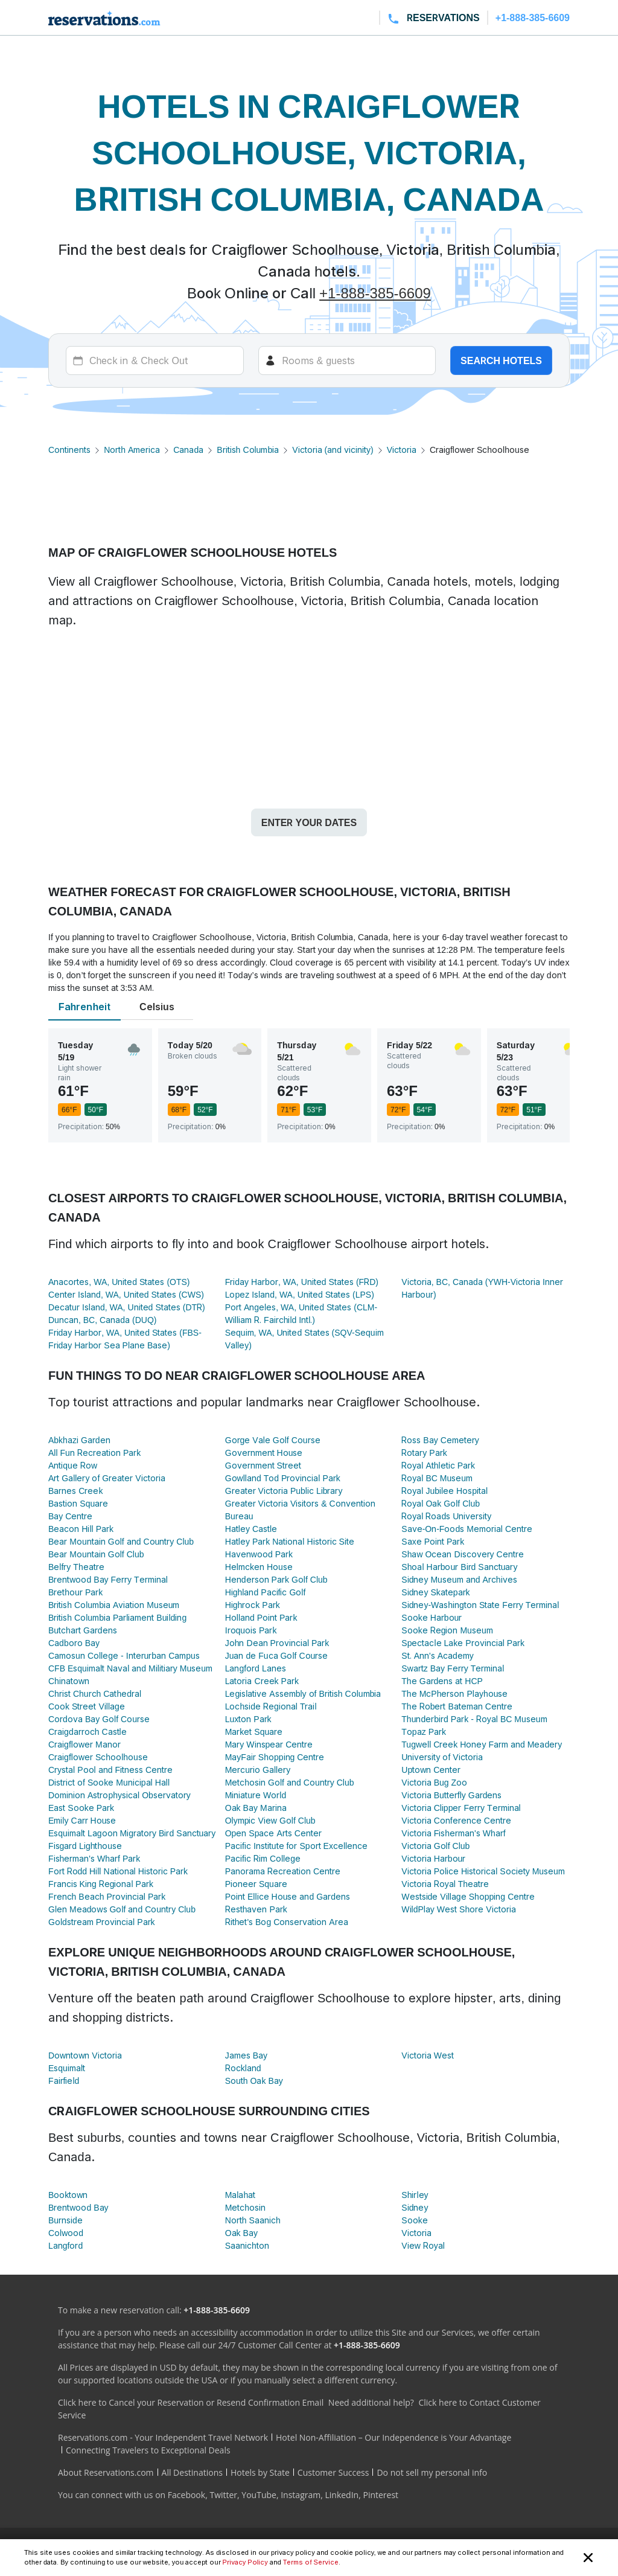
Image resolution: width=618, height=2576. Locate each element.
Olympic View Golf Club (270, 1820)
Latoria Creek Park (262, 1681)
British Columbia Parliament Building (117, 1617)
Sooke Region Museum (446, 1630)
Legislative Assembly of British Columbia (303, 1693)
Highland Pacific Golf (265, 1592)
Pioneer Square (256, 1884)
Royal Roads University (446, 1516)
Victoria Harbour (433, 1858)
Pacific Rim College (263, 1858)
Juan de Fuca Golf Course (276, 1655)
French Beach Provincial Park (106, 1896)
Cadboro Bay (74, 1643)
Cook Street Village (86, 1706)
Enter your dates (309, 822)
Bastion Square (78, 1503)
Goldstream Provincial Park (101, 1922)
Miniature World (256, 1795)
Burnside (65, 2220)
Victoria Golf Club (435, 1846)
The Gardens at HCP (442, 1681)
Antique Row (72, 1465)
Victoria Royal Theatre (445, 1884)
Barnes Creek (75, 1490)
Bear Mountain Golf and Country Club (121, 1541)
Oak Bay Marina (256, 1807)
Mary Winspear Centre (269, 1744)
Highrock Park (252, 1605)
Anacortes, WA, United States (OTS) (119, 1282)
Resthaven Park (256, 1909)
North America (132, 449)
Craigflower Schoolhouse (98, 1757)
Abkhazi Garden (79, 1440)
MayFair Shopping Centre (275, 1757)
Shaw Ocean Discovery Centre (462, 1554)
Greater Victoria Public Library (284, 1490)
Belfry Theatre (76, 1567)
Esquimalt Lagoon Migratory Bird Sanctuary (131, 1833)
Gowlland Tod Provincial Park (282, 1478)
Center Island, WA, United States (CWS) (126, 1294)
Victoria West (427, 2055)
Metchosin (245, 2207)
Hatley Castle (251, 1528)
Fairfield (63, 2080)
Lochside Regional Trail (271, 1706)
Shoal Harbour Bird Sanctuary (459, 1567)
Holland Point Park (261, 1617)
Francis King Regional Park (100, 1884)
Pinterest (380, 2495)
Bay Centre (70, 1516)
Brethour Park (75, 1592)
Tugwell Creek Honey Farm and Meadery (481, 1744)
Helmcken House (259, 1567)
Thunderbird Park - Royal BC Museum (474, 1719)
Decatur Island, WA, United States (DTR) (126, 1307)
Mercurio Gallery (258, 1769)
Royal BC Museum (437, 1478)
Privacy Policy (245, 2562)
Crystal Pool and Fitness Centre (110, 1769)
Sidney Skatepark (435, 1592)
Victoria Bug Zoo (434, 1782)
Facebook (186, 2495)
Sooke (414, 2220)
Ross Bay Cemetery (440, 1440)
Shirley (414, 2195)
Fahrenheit (84, 1007)
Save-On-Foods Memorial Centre (466, 1528)
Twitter (223, 2495)
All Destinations (192, 2472)
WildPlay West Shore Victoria (458, 1909)
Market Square (254, 1731)
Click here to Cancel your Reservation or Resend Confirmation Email (190, 2402)
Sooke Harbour (431, 1617)
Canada (188, 449)
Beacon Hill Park (80, 1528)
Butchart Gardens (82, 1630)
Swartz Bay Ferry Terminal (452, 1668)
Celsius (156, 1007)
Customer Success (333, 2472)
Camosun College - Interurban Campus (124, 1655)
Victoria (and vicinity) (332, 449)
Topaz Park (423, 1731)
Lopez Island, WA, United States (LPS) (299, 1294)
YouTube (258, 2495)
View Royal (423, 2245)
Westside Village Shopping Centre (468, 1896)
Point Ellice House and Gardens (287, 1896)
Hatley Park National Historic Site (289, 1541)
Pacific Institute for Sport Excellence (296, 1846)
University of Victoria (441, 1757)
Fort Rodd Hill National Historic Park (118, 1871)
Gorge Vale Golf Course (272, 1440)
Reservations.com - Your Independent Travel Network (163, 2437)
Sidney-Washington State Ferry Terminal (480, 1605)
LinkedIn (341, 2495)
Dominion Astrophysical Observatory (119, 1795)
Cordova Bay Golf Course (99, 1719)
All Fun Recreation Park (94, 1452)
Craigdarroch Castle (87, 1731)
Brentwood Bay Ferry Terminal (108, 1579)
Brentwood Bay (78, 2207)
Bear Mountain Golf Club (96, 1554)
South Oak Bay (254, 2080)
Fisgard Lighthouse (85, 1846)
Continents (69, 449)
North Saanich (253, 2220)
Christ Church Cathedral (94, 1693)
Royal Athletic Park (438, 1465)
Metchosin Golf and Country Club (289, 1782)
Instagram (300, 2495)
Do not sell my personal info (432, 2472)
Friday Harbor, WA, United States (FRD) (301, 1282)
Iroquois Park (251, 1630)
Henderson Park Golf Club (276, 1579)
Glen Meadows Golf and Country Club (122, 1909)
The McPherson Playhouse (454, 1693)
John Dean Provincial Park (277, 1643)
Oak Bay (241, 2233)
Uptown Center (430, 1769)
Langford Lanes (255, 1668)
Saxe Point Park (432, 1541)
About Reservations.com (106, 2472)
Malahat (240, 2195)
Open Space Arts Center (273, 1833)
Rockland (243, 2068)
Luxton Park (248, 1719)
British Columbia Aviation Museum (114, 1605)
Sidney (414, 2207)
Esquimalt (66, 2068)
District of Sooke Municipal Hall (109, 1782)
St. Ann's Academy (437, 1655)
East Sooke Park (81, 1807)
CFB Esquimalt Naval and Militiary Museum (130, 1668)
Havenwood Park (259, 1554)
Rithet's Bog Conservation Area (286, 1922)
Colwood (65, 2233)
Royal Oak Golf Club (440, 1503)
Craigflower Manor (84, 1744)
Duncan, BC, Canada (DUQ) (102, 1320)
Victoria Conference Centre (456, 1820)
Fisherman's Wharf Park (94, 1858)
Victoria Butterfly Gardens (451, 1795)
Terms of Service (311, 2562)
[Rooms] (347, 360)
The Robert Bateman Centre (456, 1706)
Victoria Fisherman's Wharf (453, 1833)
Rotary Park (424, 1452)
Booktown (68, 2195)
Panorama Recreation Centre (282, 1871)
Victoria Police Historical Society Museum (483, 1871)
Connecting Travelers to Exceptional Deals (148, 2450)
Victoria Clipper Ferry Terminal (460, 1807)
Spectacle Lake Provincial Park (462, 1643)
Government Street (263, 1465)
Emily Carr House (82, 1820)
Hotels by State (260, 2472)
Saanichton (247, 2245)
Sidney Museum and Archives (459, 1579)
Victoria (401, 449)
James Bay (246, 2055)
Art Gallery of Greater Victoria (106, 1478)
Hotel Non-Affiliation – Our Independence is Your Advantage (393, 2437)
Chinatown (68, 1681)
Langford (65, 2245)
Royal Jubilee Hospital (444, 1490)
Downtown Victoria (85, 2055)
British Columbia (248, 449)
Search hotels (501, 360)
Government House (264, 1452)
